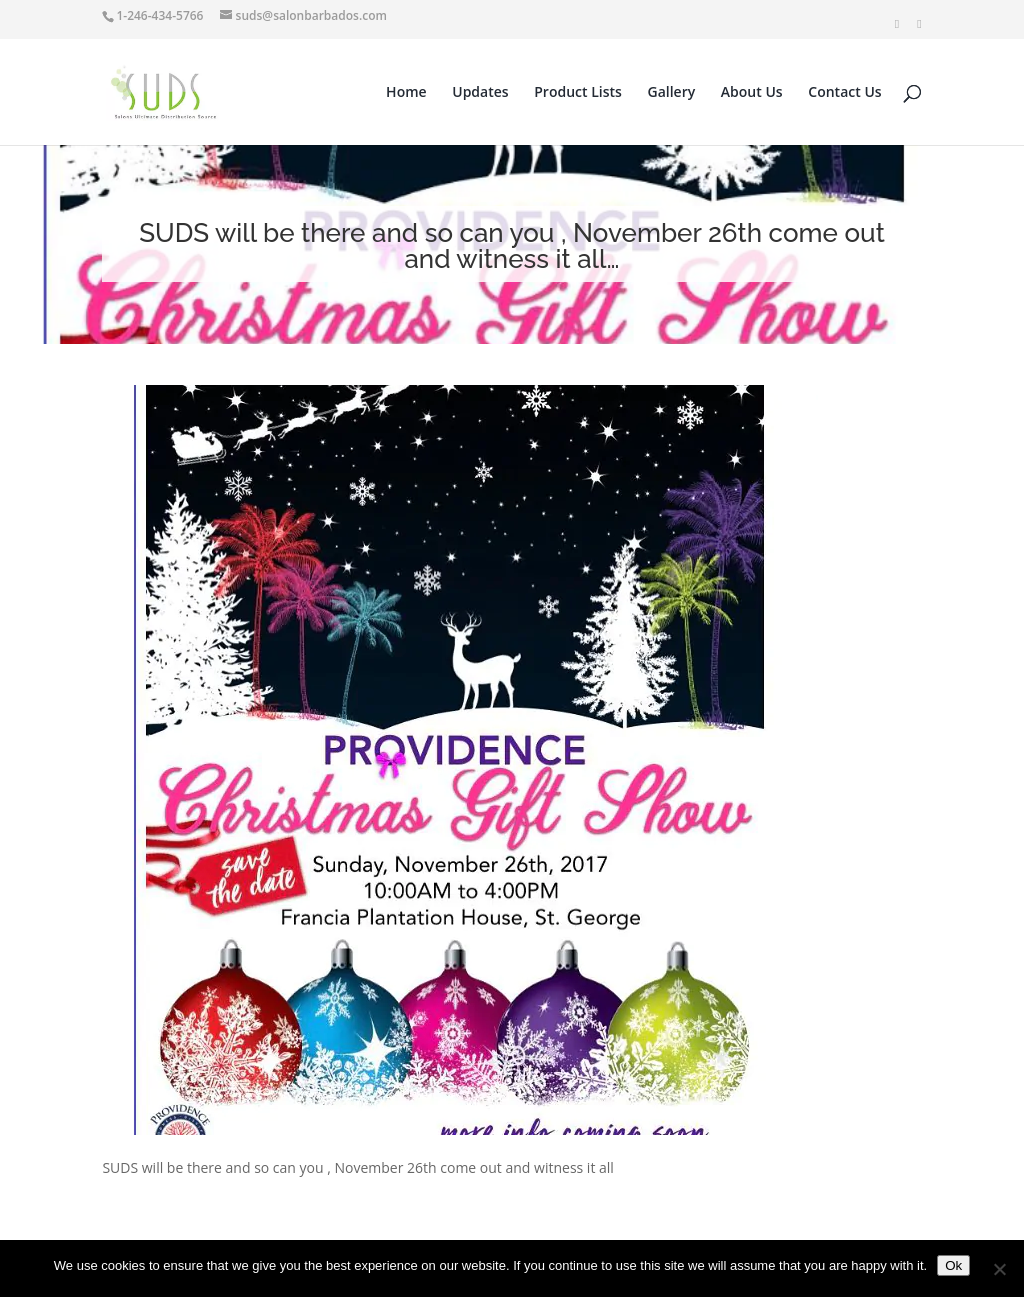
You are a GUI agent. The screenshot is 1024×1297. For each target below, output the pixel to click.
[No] (999, 1269)
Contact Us (844, 93)
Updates (480, 93)
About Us (752, 93)
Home (406, 93)
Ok (953, 1265)
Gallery (672, 93)
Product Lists (578, 93)
